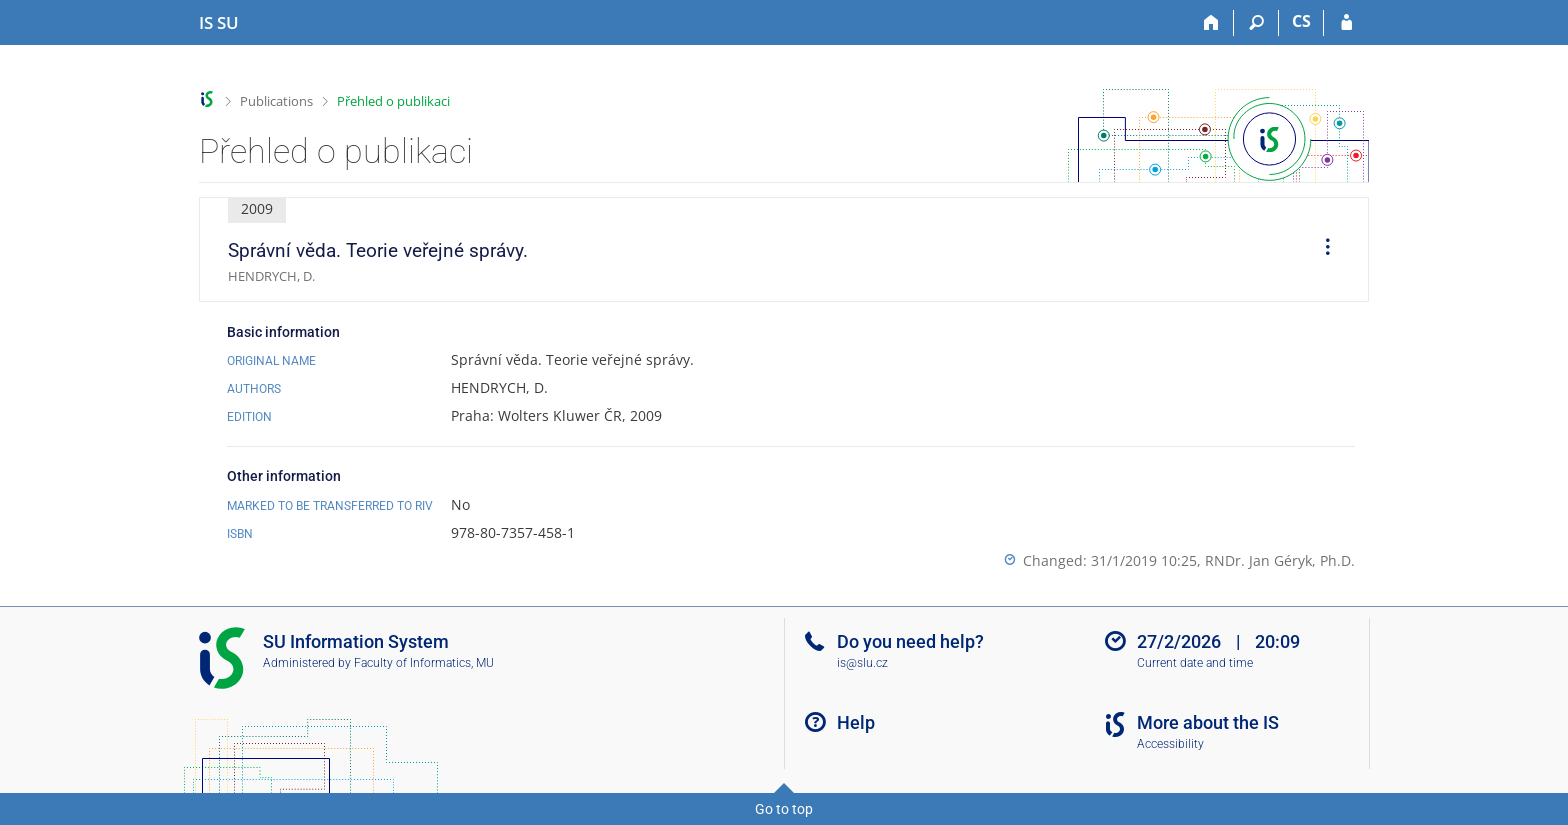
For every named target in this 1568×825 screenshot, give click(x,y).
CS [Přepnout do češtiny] (1301, 21)
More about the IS (1208, 722)
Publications (276, 101)
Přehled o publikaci (393, 101)
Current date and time (1195, 663)
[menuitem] (1321, 250)
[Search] (1256, 23)
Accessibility (1170, 744)
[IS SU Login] (1346, 23)
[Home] (1211, 23)
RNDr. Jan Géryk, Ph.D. (1280, 560)
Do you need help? (910, 641)
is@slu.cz (862, 663)
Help (856, 722)
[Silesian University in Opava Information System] (219, 23)
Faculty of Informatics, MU (424, 663)
